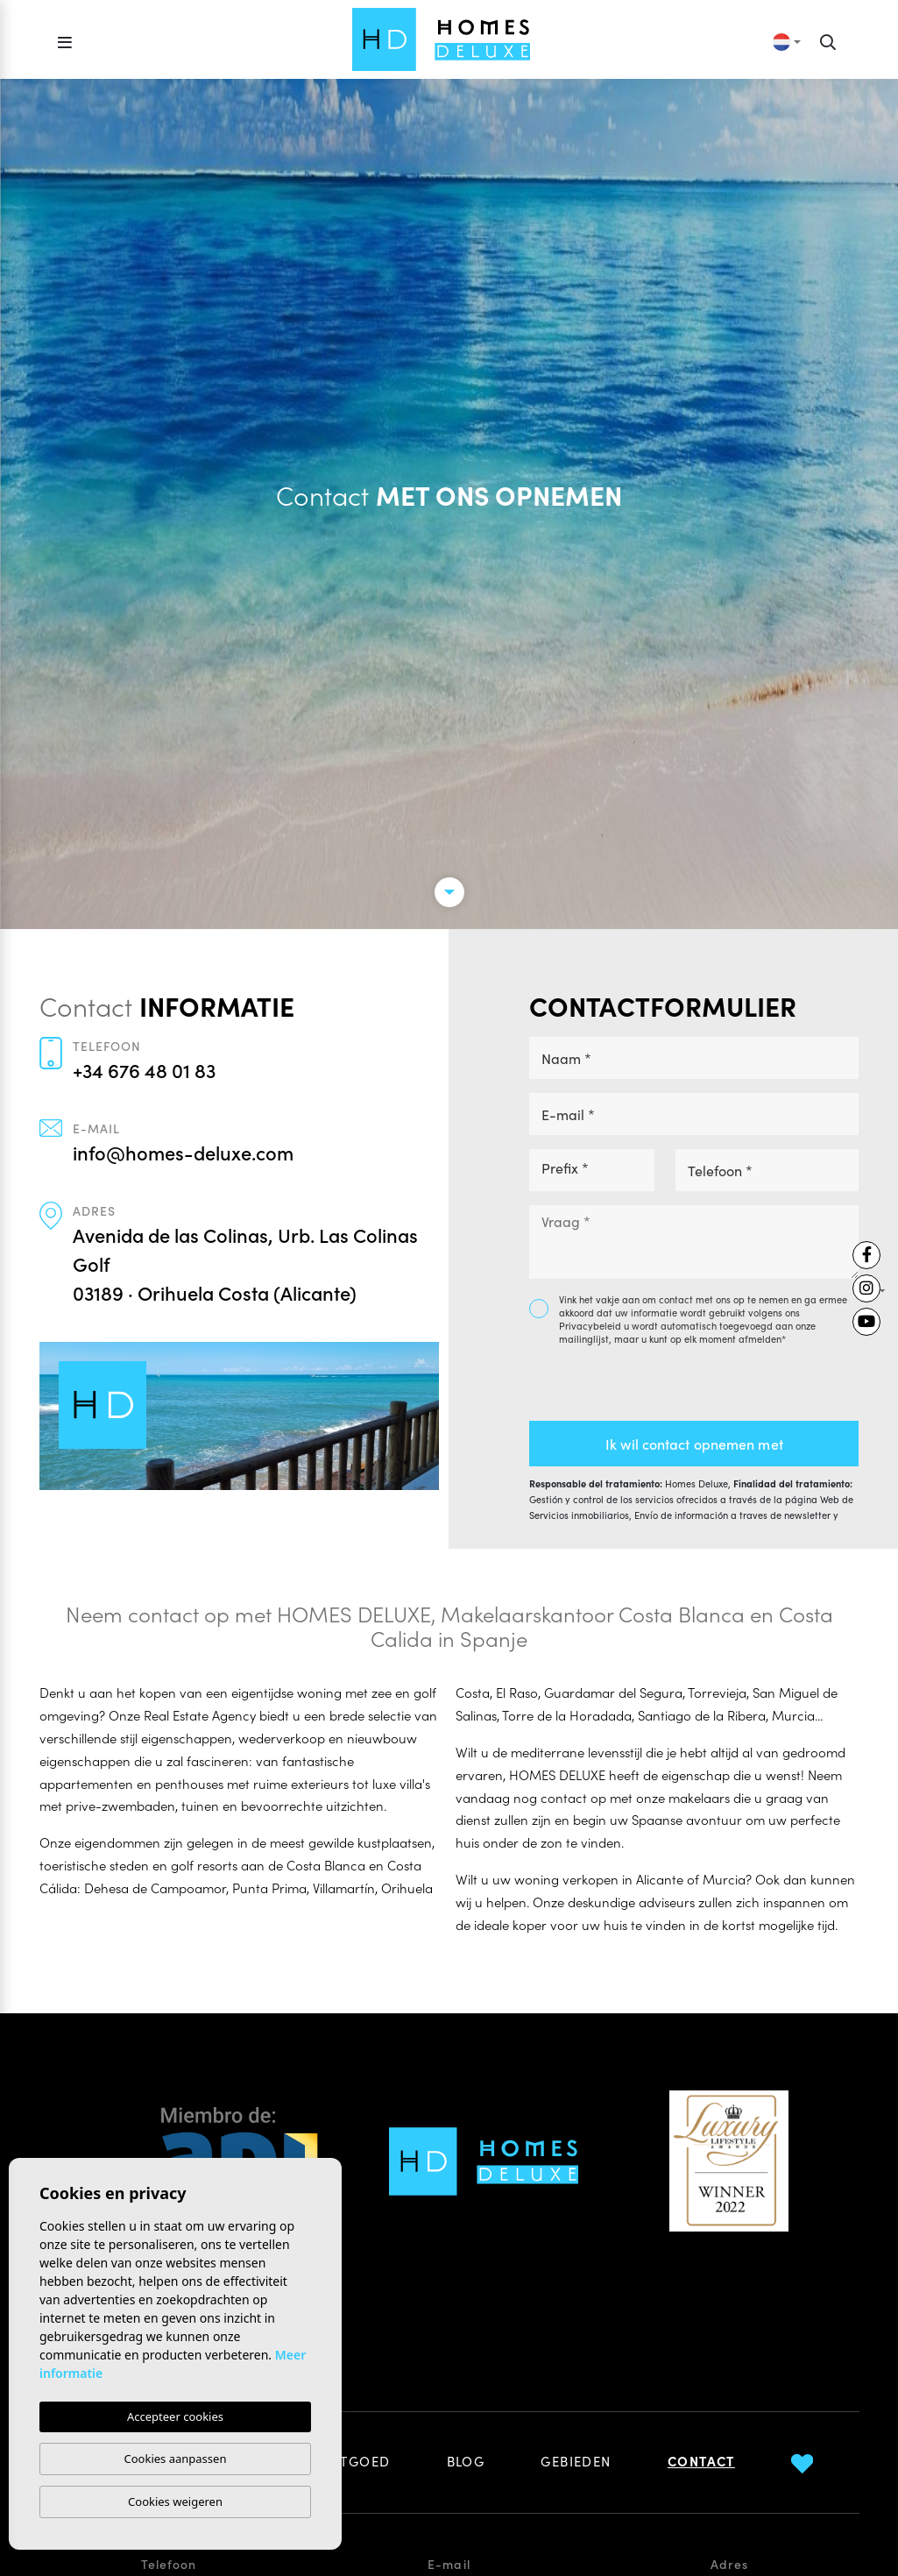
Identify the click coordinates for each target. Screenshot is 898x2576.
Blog (466, 2461)
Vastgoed (353, 2461)
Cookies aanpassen (175, 2458)
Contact (701, 2461)
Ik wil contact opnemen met (694, 1443)
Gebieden (576, 2461)
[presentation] (622, 1383)
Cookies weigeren (175, 2501)
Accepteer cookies (175, 2416)
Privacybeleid (591, 1325)
